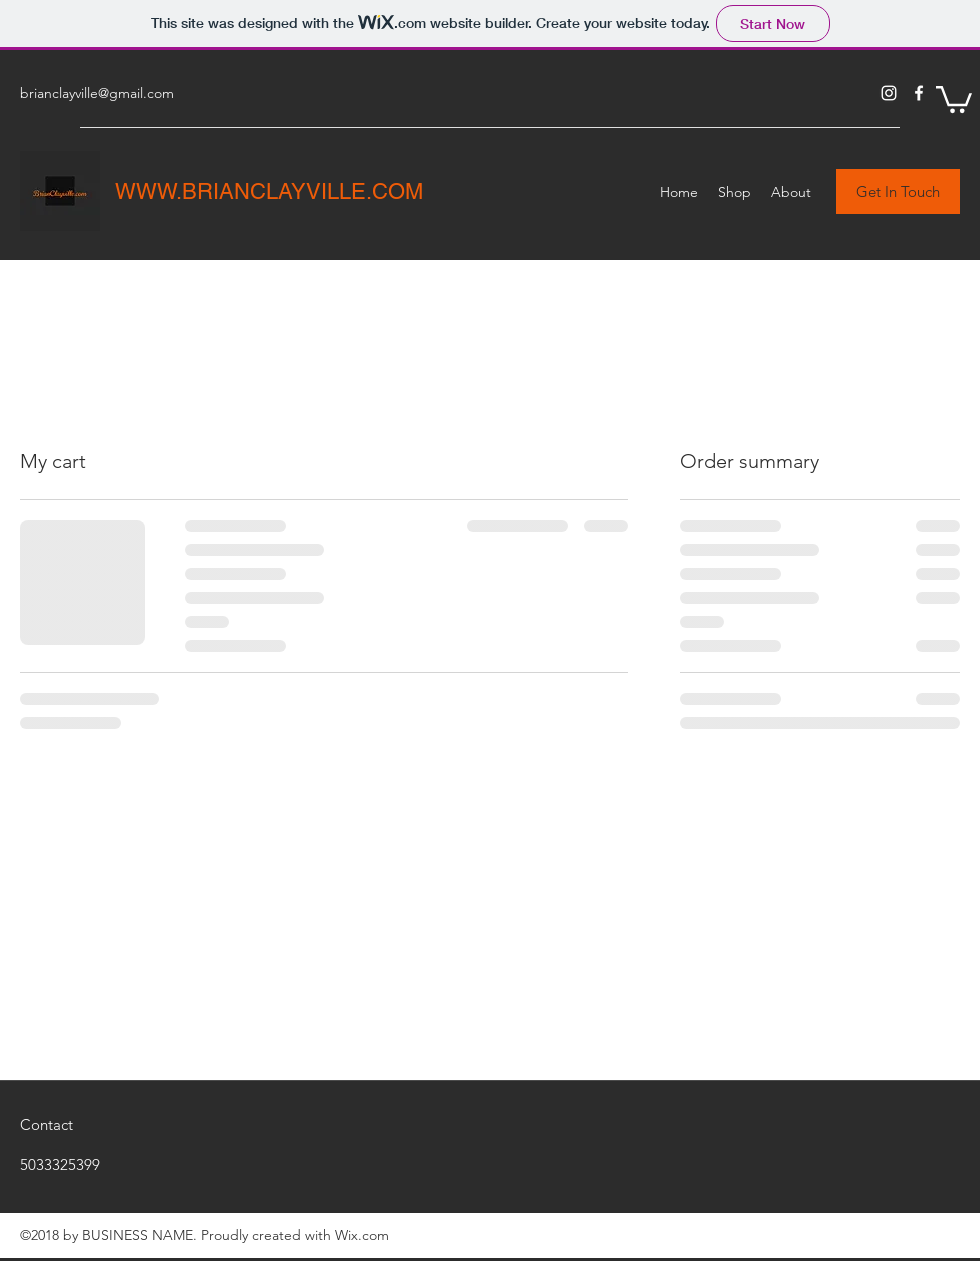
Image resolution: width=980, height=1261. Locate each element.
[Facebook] (919, 93)
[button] (954, 98)
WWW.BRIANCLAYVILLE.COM (269, 191)
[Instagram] (889, 93)
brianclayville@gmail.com (97, 93)
